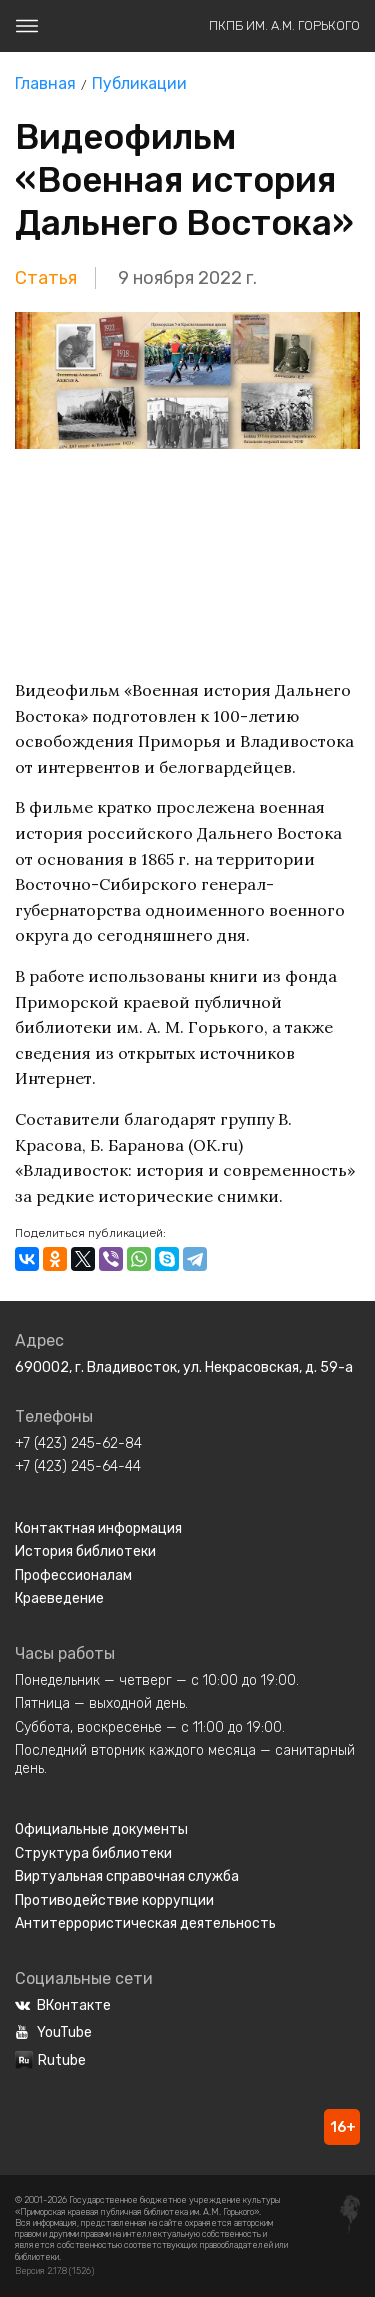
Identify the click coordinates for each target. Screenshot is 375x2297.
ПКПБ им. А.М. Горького (284, 25)
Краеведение (59, 1598)
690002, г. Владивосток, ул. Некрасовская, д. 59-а (184, 1367)
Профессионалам (73, 1575)
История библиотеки (85, 1551)
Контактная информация (98, 1528)
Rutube (50, 2060)
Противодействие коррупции (114, 1900)
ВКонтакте (63, 2005)
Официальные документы (101, 1829)
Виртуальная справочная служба (127, 1876)
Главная (45, 83)
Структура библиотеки (93, 1853)
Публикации (139, 83)
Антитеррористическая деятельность (145, 1923)
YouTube (53, 2032)
